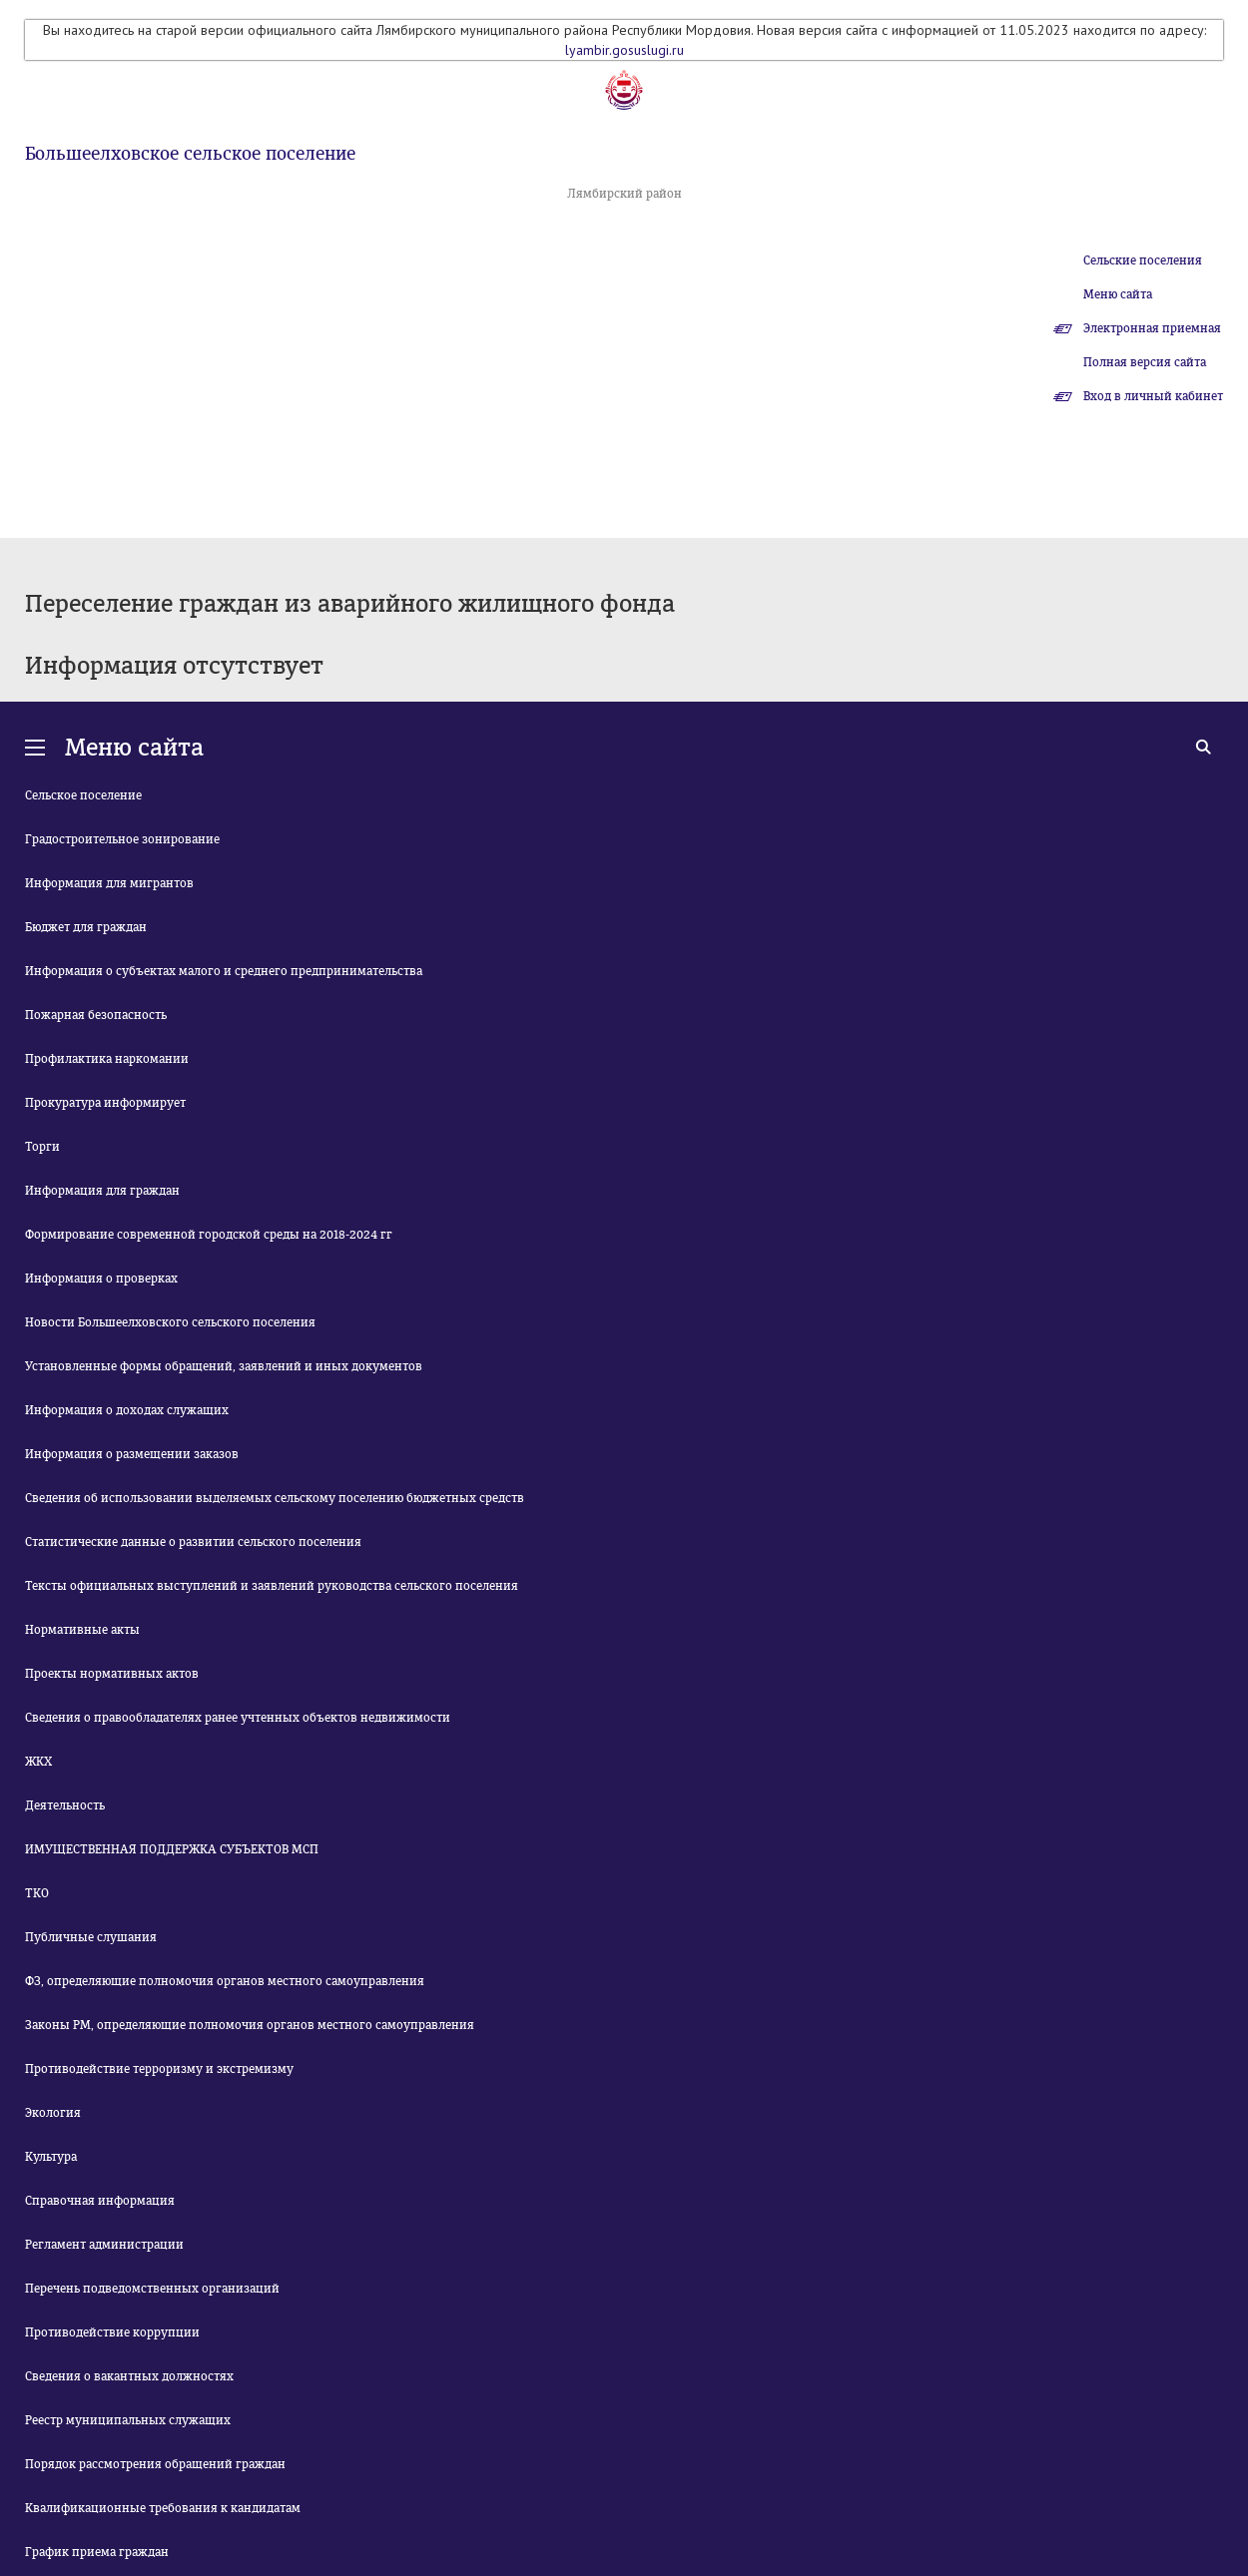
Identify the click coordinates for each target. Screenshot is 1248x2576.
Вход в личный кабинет (1153, 396)
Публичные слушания (91, 1937)
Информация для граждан (102, 1191)
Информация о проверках (101, 1279)
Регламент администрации (104, 2245)
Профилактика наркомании (107, 1059)
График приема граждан (97, 2552)
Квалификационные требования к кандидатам (163, 2508)
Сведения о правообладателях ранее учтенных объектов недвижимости (237, 1718)
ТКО (37, 1893)
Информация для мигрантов (109, 883)
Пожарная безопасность (96, 1015)
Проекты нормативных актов (112, 1674)
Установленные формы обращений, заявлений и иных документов (223, 1366)
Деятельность (65, 1805)
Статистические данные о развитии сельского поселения (193, 1542)
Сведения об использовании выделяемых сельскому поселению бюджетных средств (274, 1498)
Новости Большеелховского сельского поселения (170, 1322)
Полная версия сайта (1144, 362)
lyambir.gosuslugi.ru (624, 50)
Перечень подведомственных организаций (152, 2289)
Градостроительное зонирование (122, 839)
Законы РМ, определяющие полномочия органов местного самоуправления (249, 2025)
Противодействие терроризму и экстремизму (159, 2069)
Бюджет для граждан (86, 927)
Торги (42, 1147)
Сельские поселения (1142, 260)
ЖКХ (38, 1762)
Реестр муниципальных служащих (128, 2420)
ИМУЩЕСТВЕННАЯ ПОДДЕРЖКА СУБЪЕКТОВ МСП (171, 1849)
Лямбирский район (624, 194)
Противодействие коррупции (112, 2332)
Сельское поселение (83, 795)
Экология (53, 2113)
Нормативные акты (82, 1630)
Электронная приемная (1152, 328)
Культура (51, 2157)
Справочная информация (100, 2201)
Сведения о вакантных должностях (129, 2376)
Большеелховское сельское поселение (190, 154)
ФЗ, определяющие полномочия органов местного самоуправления (224, 1981)
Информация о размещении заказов (132, 1454)
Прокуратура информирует (105, 1103)
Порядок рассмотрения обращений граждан (155, 2464)
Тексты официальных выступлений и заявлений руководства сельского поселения (271, 1586)
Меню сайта (1117, 294)
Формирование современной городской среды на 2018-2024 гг (208, 1235)
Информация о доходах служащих (127, 1410)
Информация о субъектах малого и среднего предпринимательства (223, 971)
